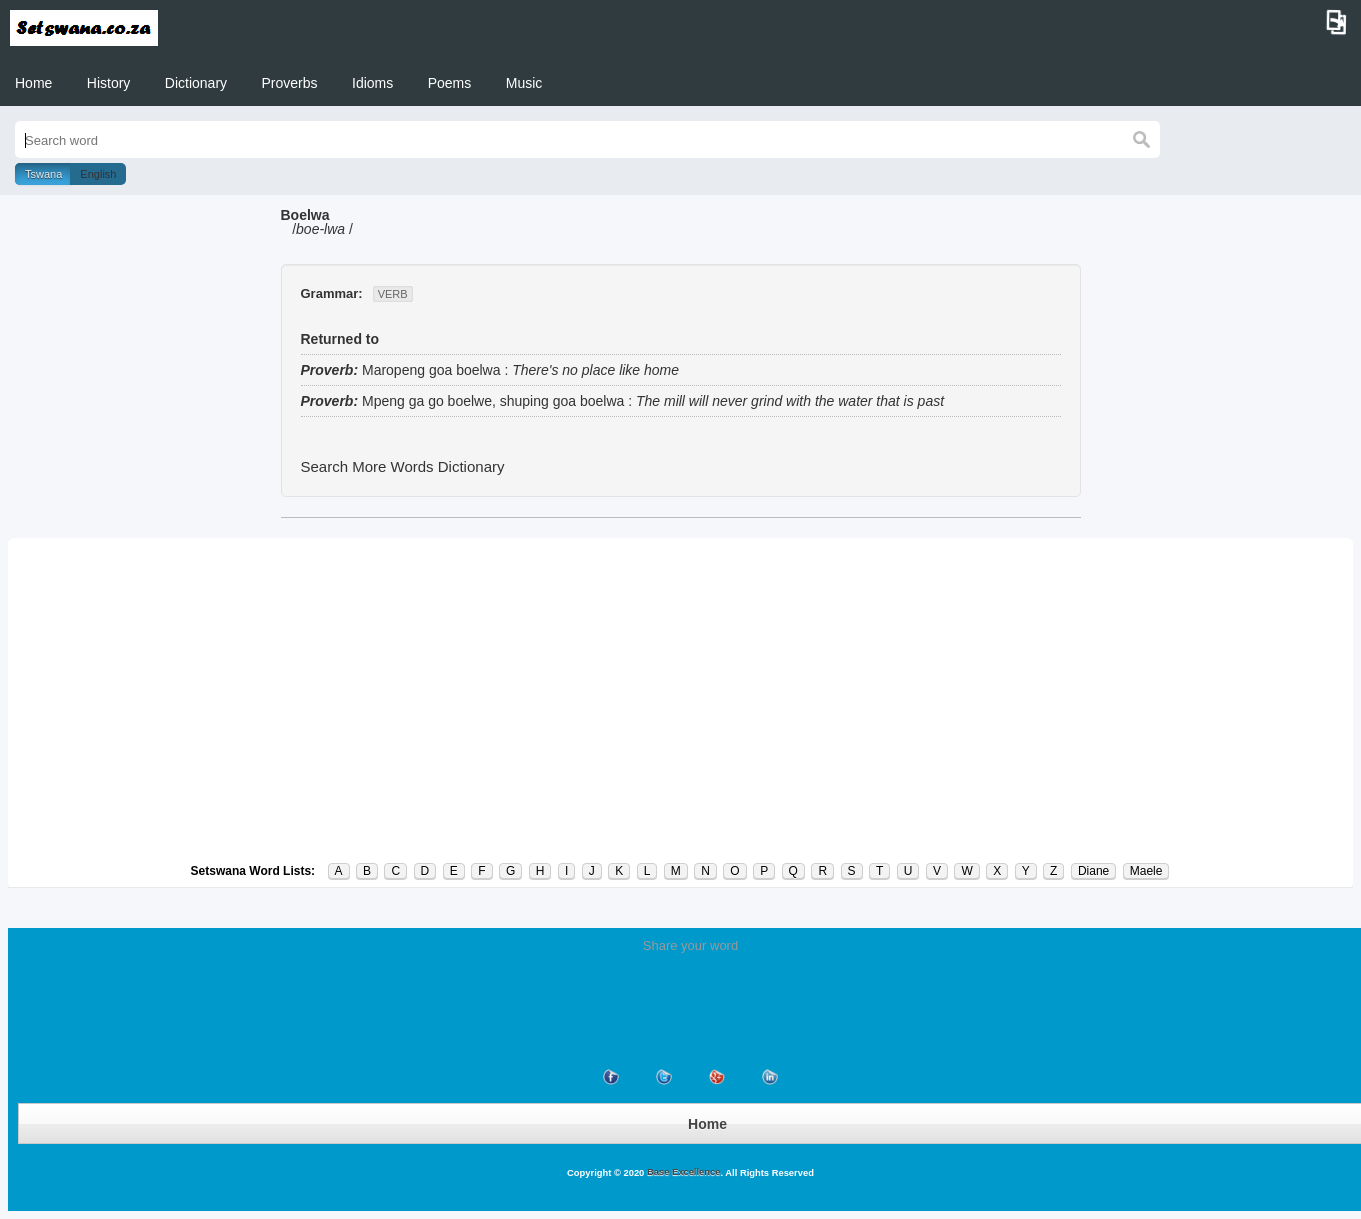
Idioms (372, 83)
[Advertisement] (681, 700)
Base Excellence (682, 1172)
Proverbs (290, 83)
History (109, 83)
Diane (1093, 871)
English (98, 174)
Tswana (43, 174)
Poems (450, 83)
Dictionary (196, 83)
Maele (1146, 871)
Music (524, 83)
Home (33, 83)
